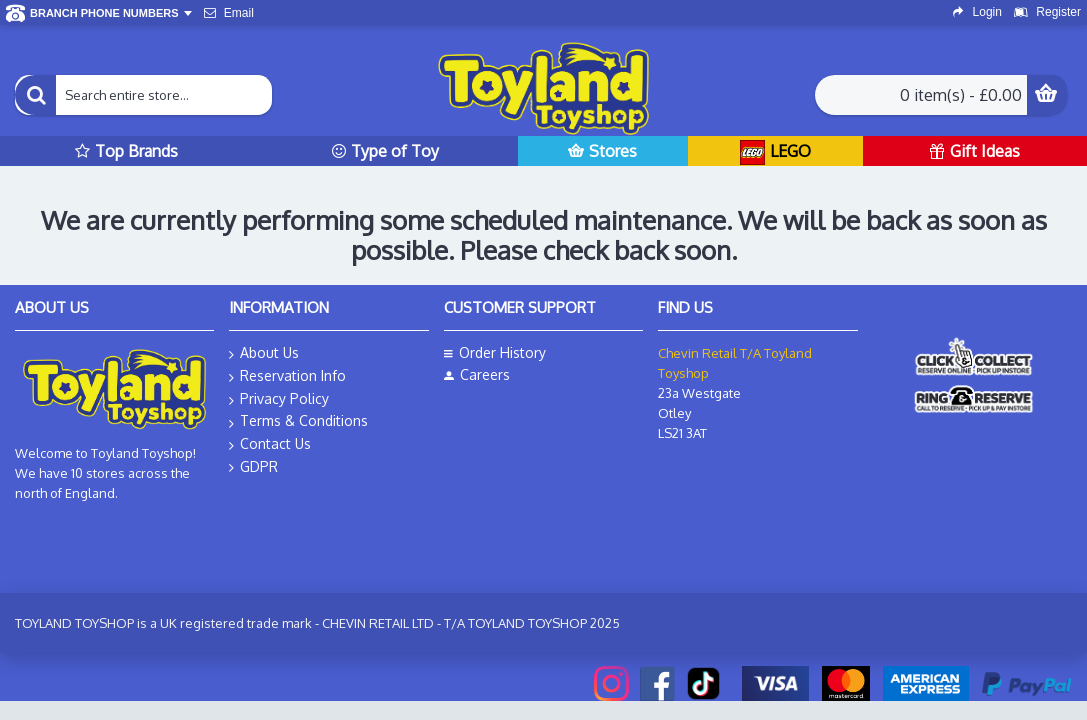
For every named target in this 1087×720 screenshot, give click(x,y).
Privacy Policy (279, 399)
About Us (264, 353)
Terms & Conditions (298, 421)
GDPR (253, 467)
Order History (495, 352)
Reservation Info (287, 376)
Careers (477, 374)
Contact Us (270, 444)
